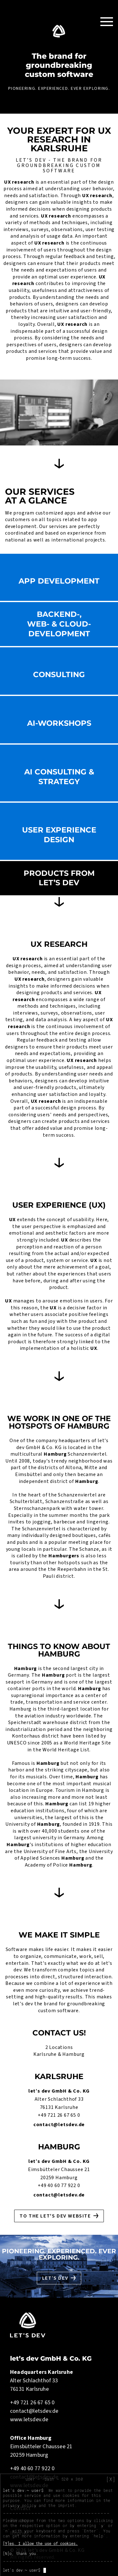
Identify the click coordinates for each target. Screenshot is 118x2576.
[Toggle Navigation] (106, 21)
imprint (66, 2505)
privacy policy (19, 2505)
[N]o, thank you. (20, 2553)
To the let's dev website (55, 2215)
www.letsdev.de (29, 2419)
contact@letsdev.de (59, 2124)
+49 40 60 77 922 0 (59, 2185)
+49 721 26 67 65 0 (59, 2115)
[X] (110, 2479)
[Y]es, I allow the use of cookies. (40, 2543)
